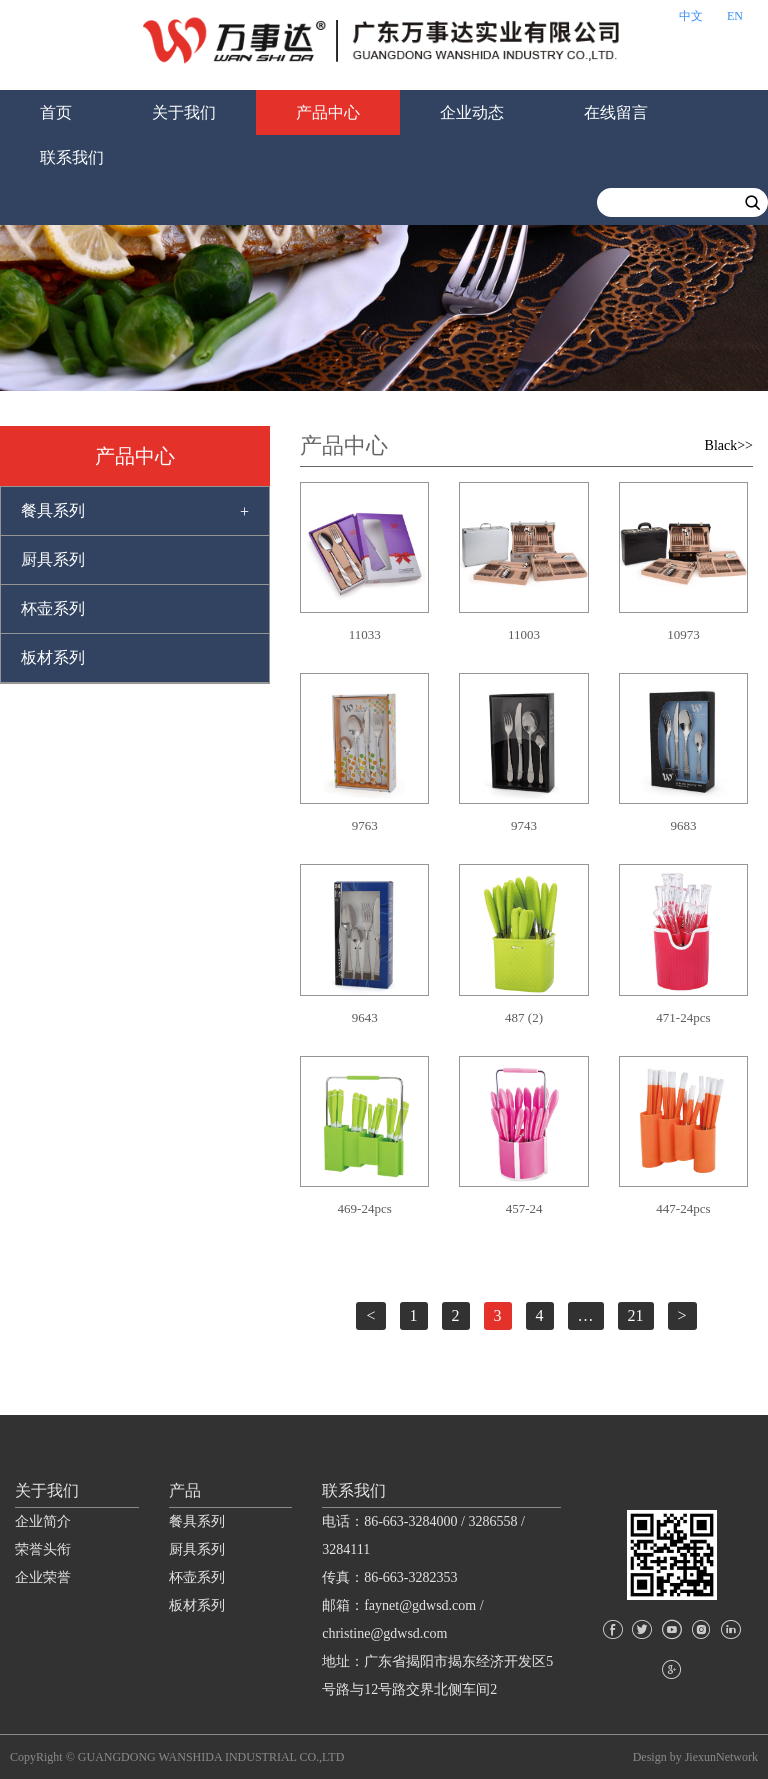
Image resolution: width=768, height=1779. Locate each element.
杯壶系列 (53, 608)
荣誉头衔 (43, 1549)
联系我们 (72, 157)
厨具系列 (53, 559)
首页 (56, 112)
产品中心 (328, 112)
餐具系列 (53, 510)
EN (735, 16)
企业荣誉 (43, 1577)
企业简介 (43, 1521)
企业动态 (472, 112)
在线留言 (616, 112)
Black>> (729, 445)
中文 (691, 16)
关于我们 (184, 112)
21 (636, 1315)
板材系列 (53, 657)
